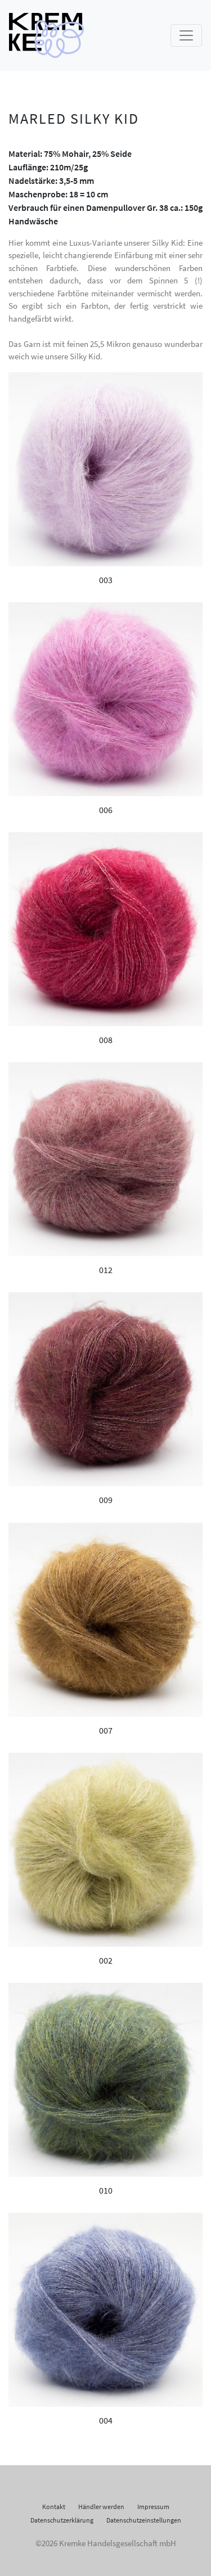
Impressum (153, 2506)
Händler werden (101, 2506)
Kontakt (53, 2506)
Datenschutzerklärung (61, 2520)
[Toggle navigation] (186, 35)
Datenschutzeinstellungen (143, 2520)
